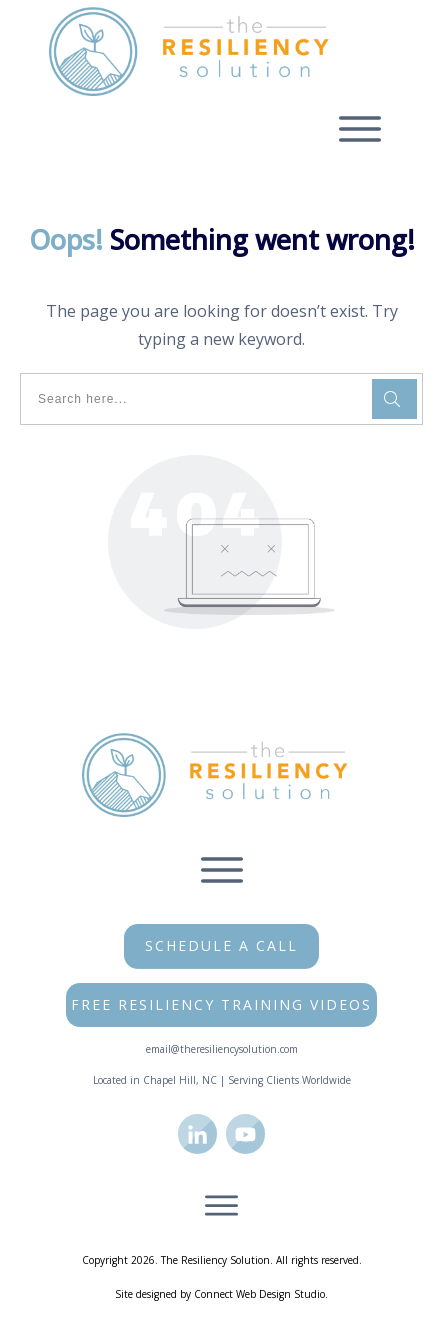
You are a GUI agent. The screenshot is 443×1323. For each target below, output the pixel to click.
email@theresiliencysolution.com (222, 1049)
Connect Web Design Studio (259, 1294)
